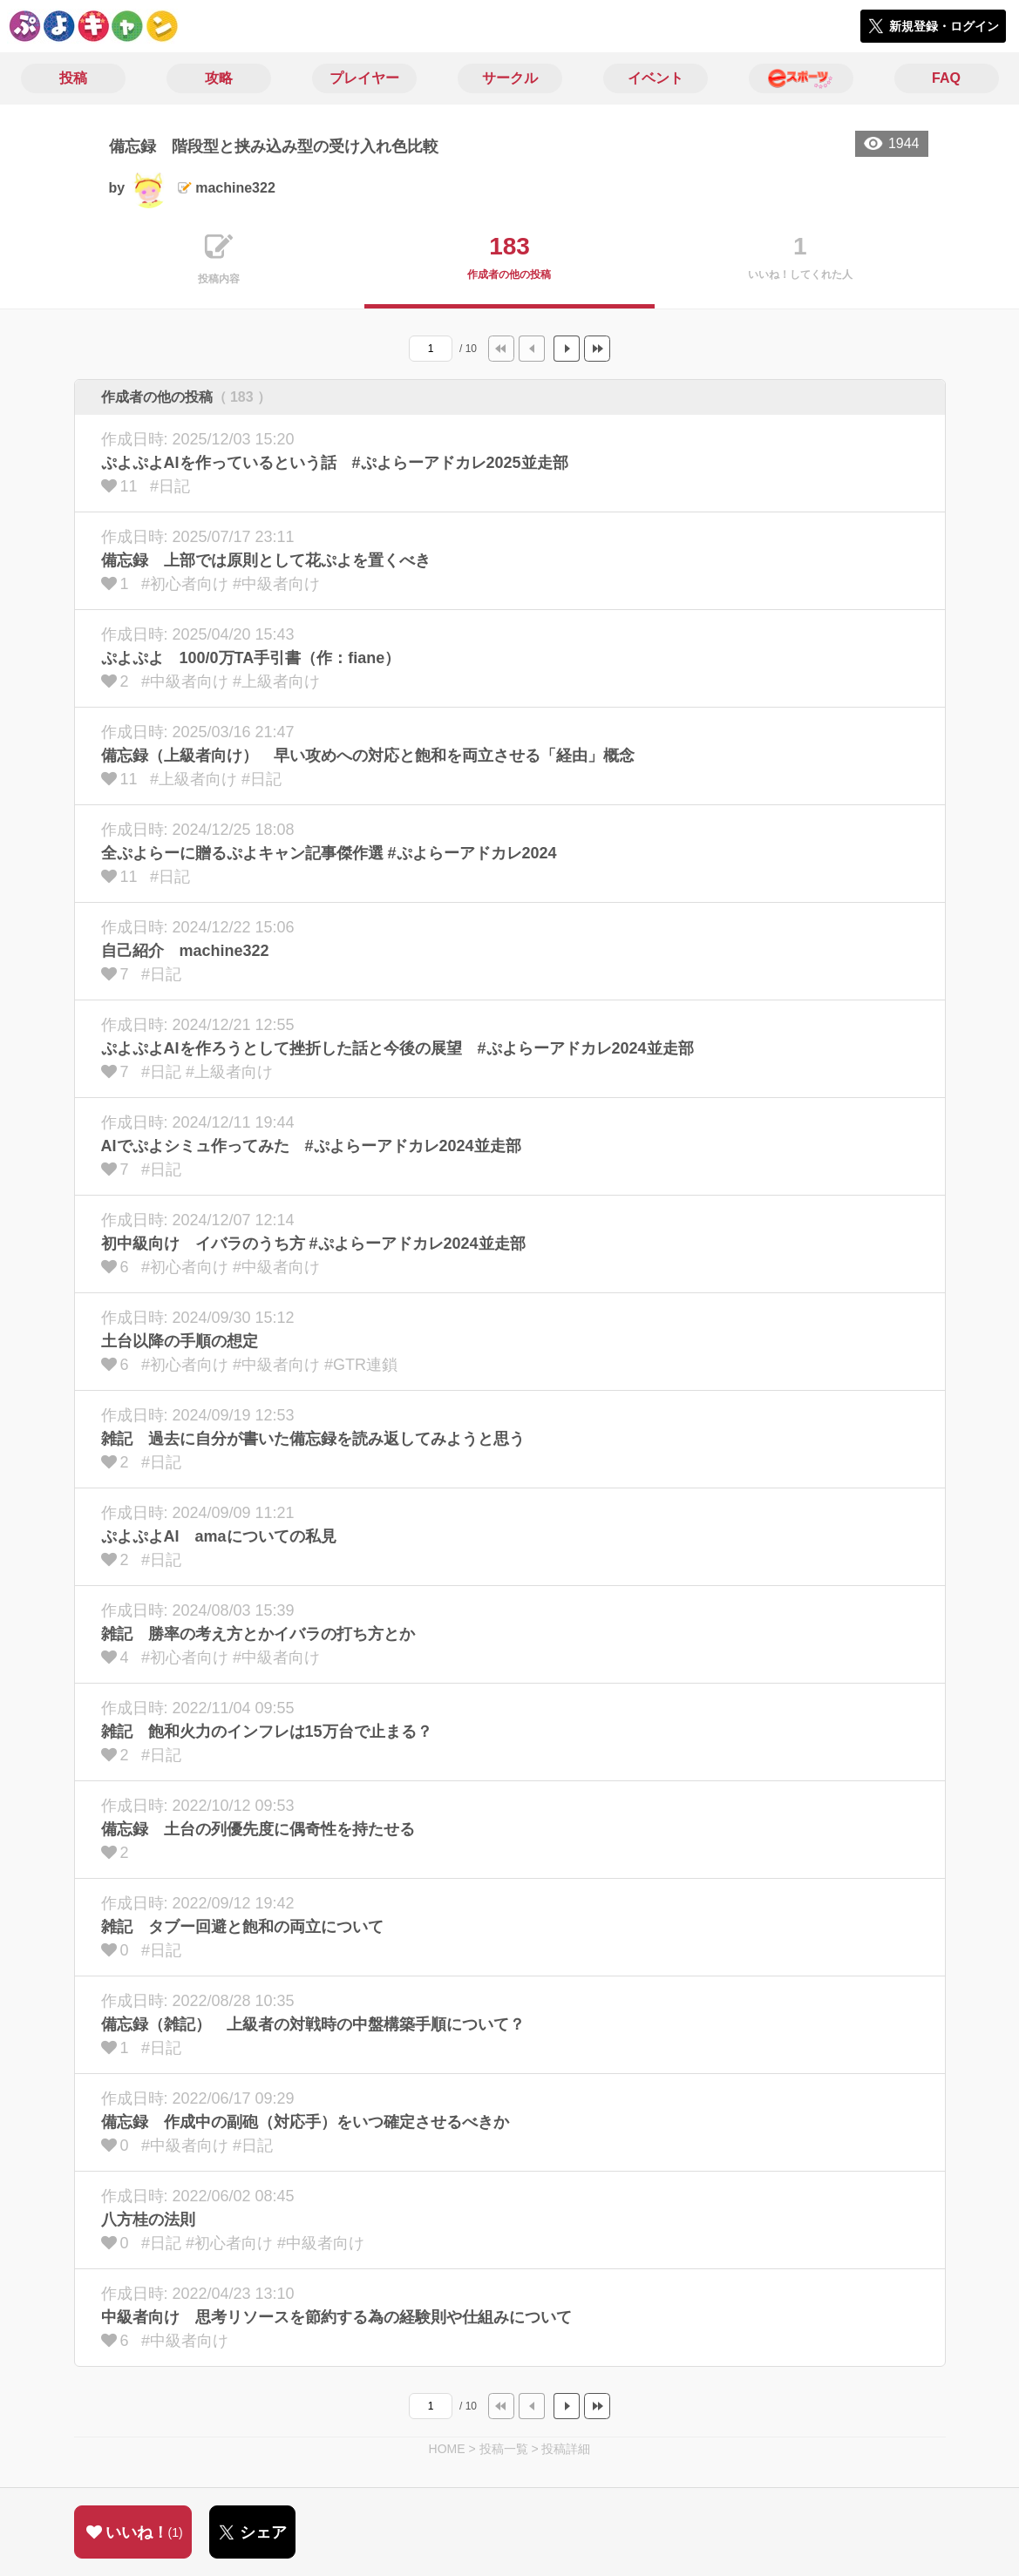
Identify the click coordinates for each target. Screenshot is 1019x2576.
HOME (447, 2449)
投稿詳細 (565, 2449)
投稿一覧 (503, 2449)
